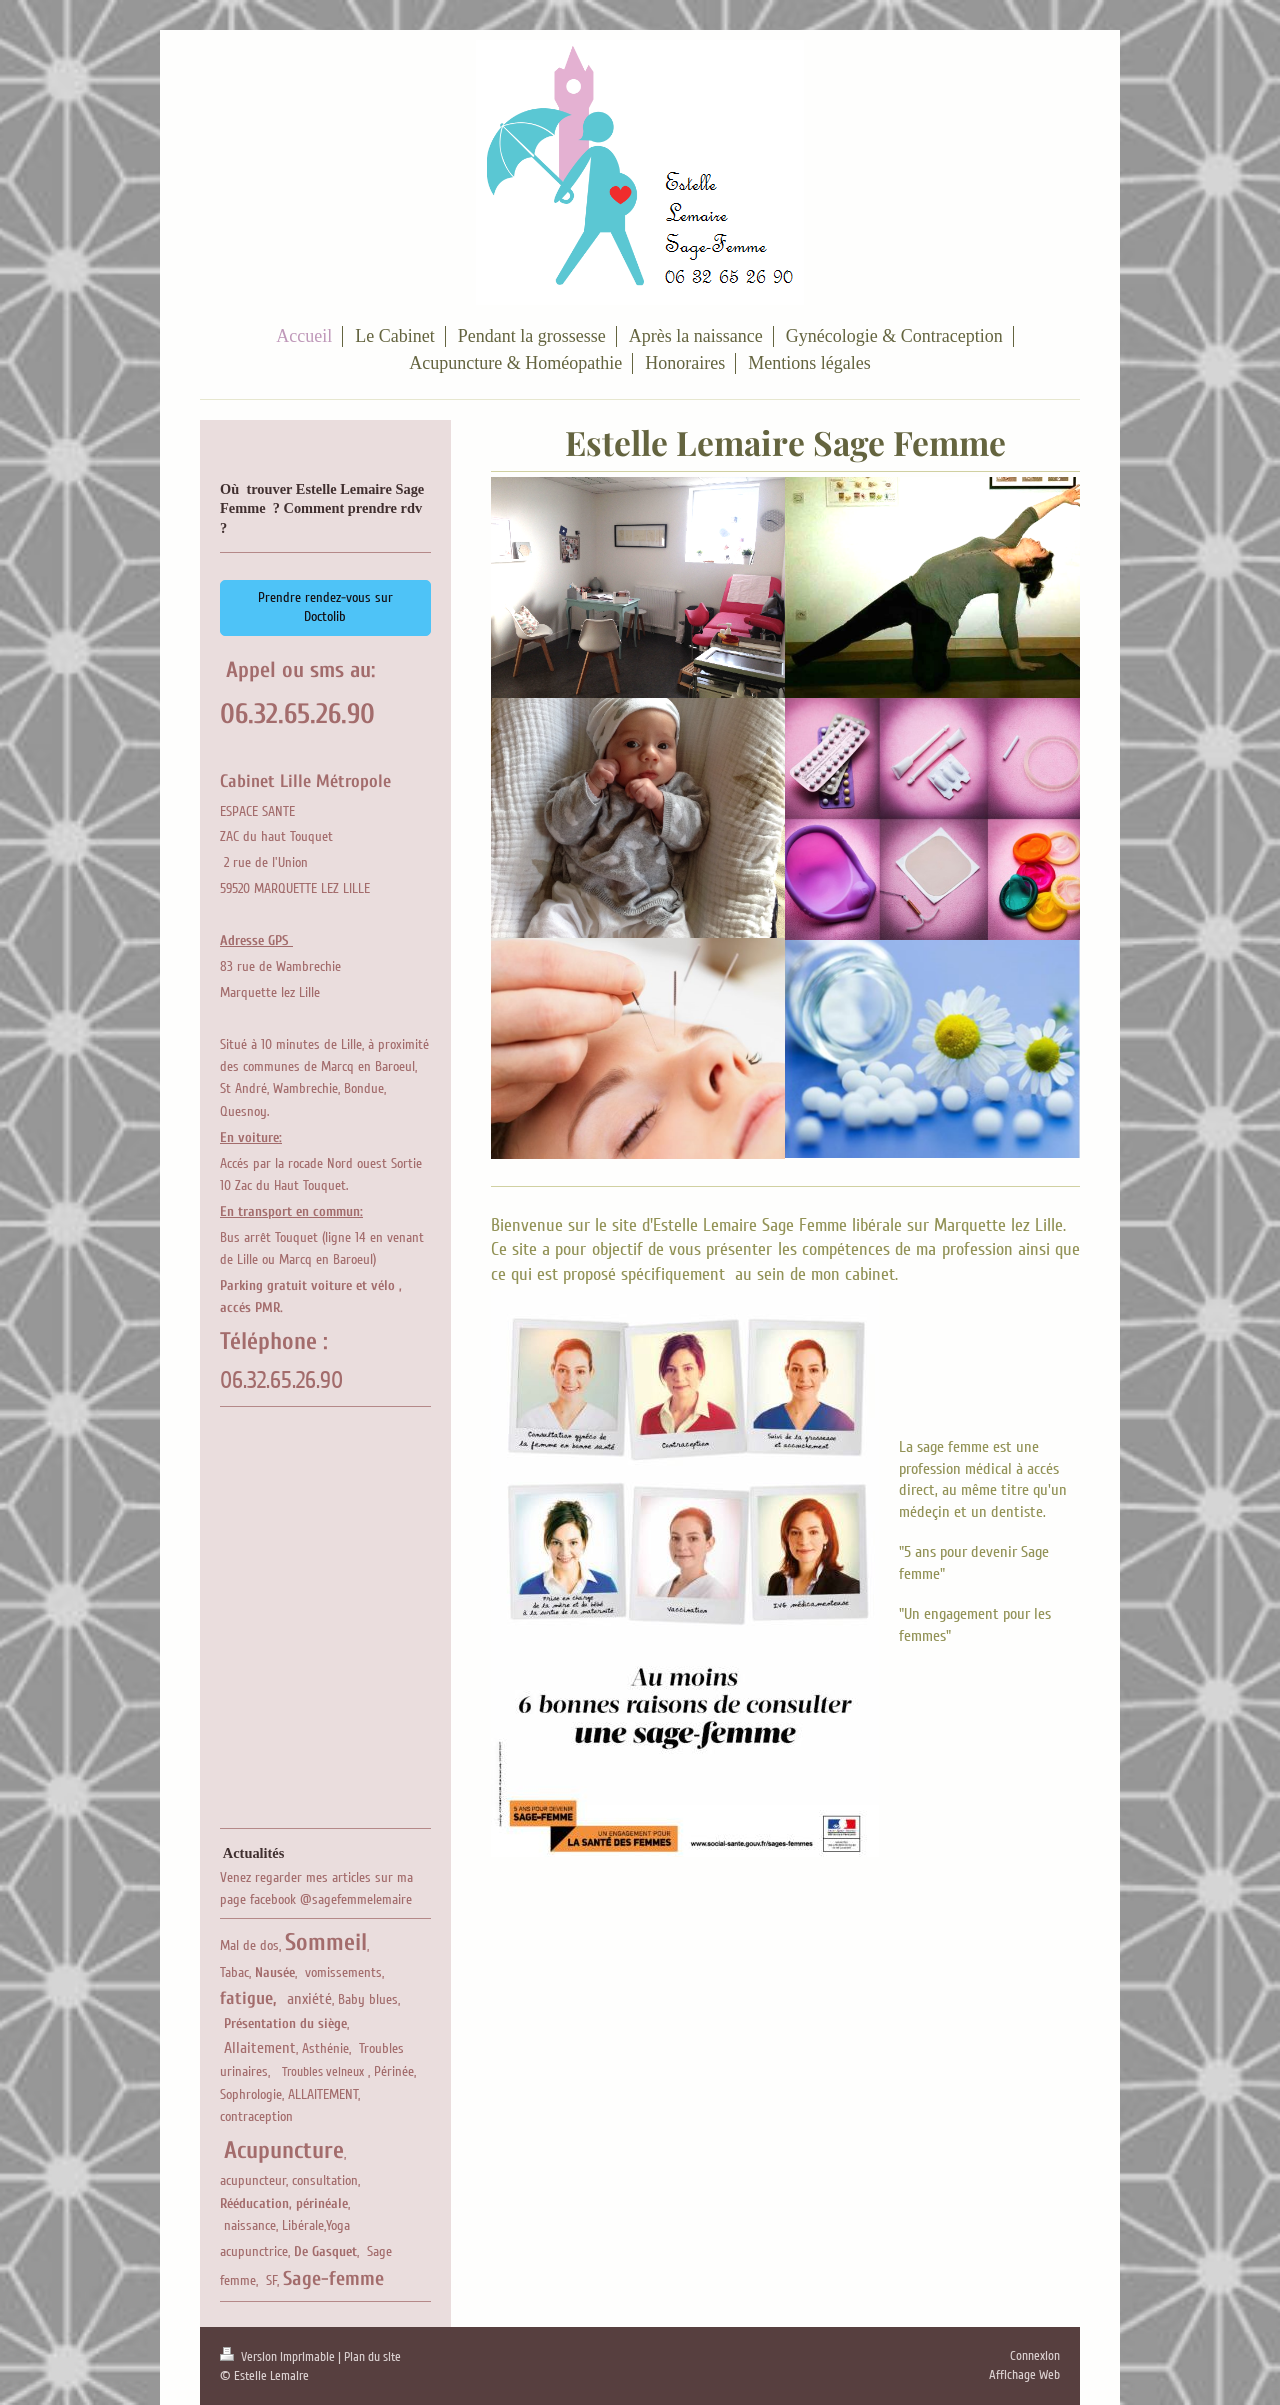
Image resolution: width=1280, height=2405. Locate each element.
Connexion (1035, 2356)
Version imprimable (279, 2357)
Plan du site (372, 2357)
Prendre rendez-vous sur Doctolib (325, 607)
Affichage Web (1024, 2375)
